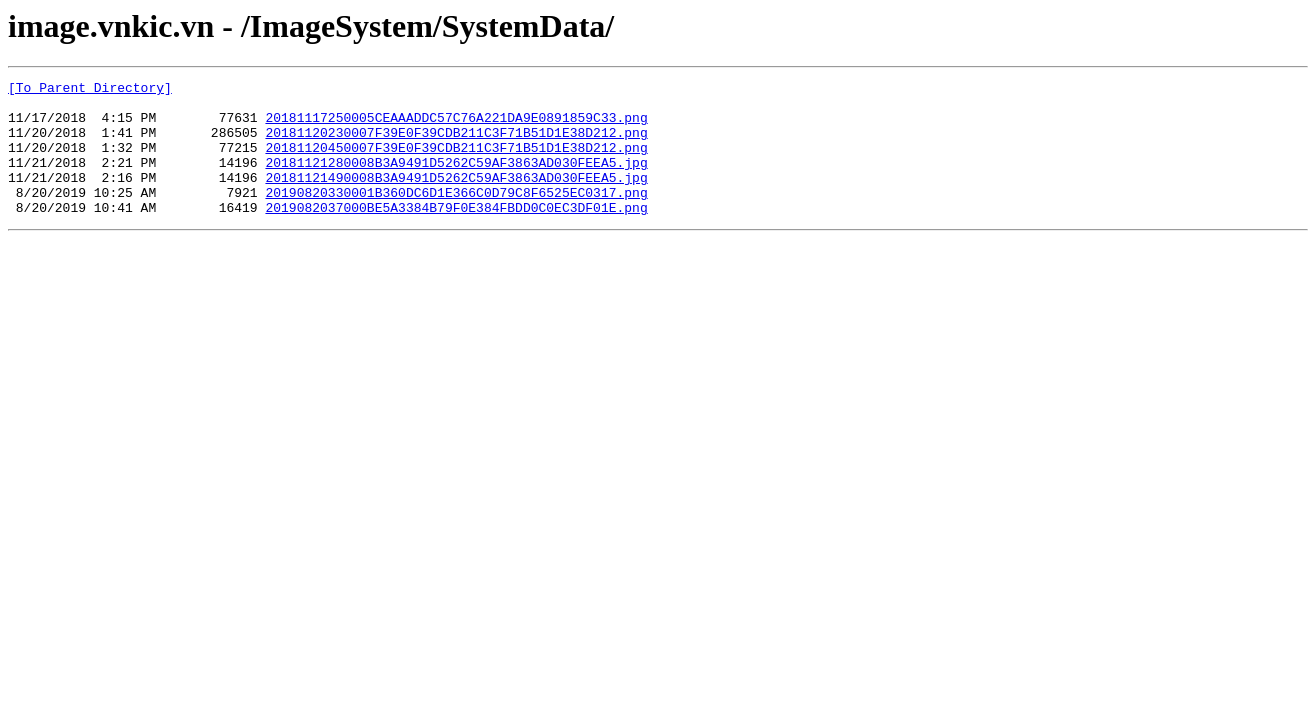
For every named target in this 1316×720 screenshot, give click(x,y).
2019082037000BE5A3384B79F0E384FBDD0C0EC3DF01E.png (456, 234)
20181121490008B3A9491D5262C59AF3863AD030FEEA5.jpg (456, 198)
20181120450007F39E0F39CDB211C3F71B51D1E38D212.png (456, 162)
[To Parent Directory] (90, 90)
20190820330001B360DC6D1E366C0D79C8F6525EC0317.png (456, 216)
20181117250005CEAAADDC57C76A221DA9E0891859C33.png (456, 126)
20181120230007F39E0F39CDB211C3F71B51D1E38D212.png (456, 144)
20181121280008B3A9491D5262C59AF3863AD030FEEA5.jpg (456, 180)
